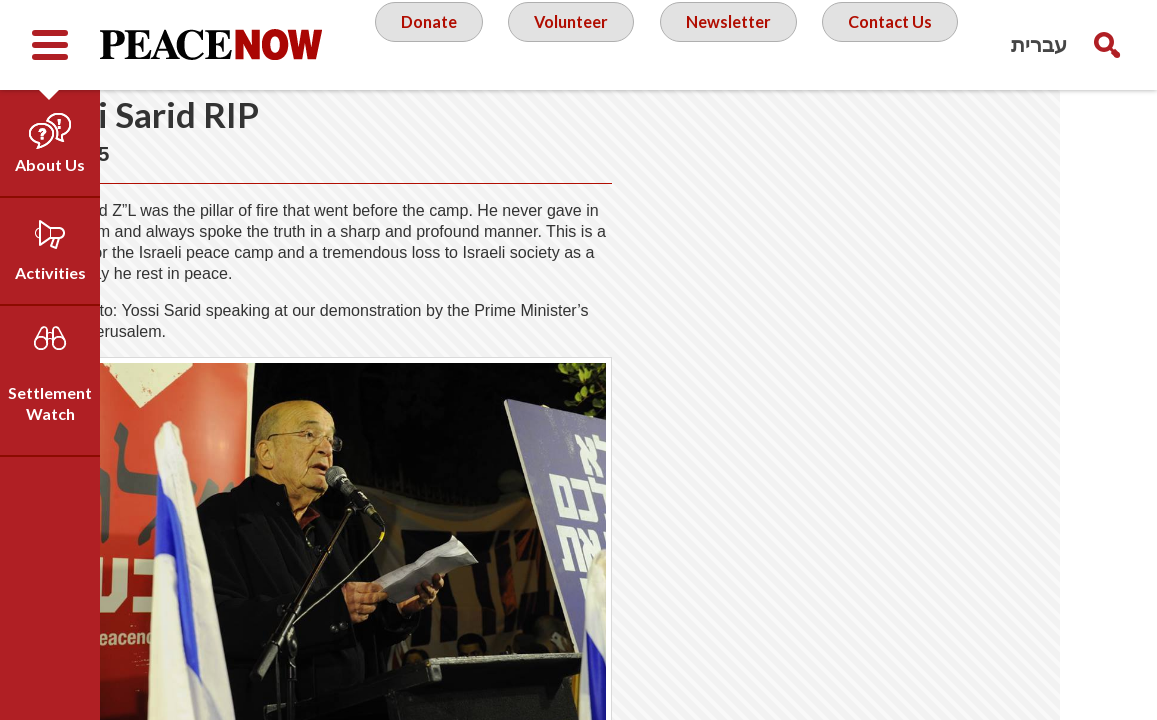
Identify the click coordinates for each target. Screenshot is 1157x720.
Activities (50, 272)
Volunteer (565, 44)
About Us (50, 164)
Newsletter (731, 44)
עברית (1039, 44)
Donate (416, 44)
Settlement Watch (50, 403)
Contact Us (901, 44)
